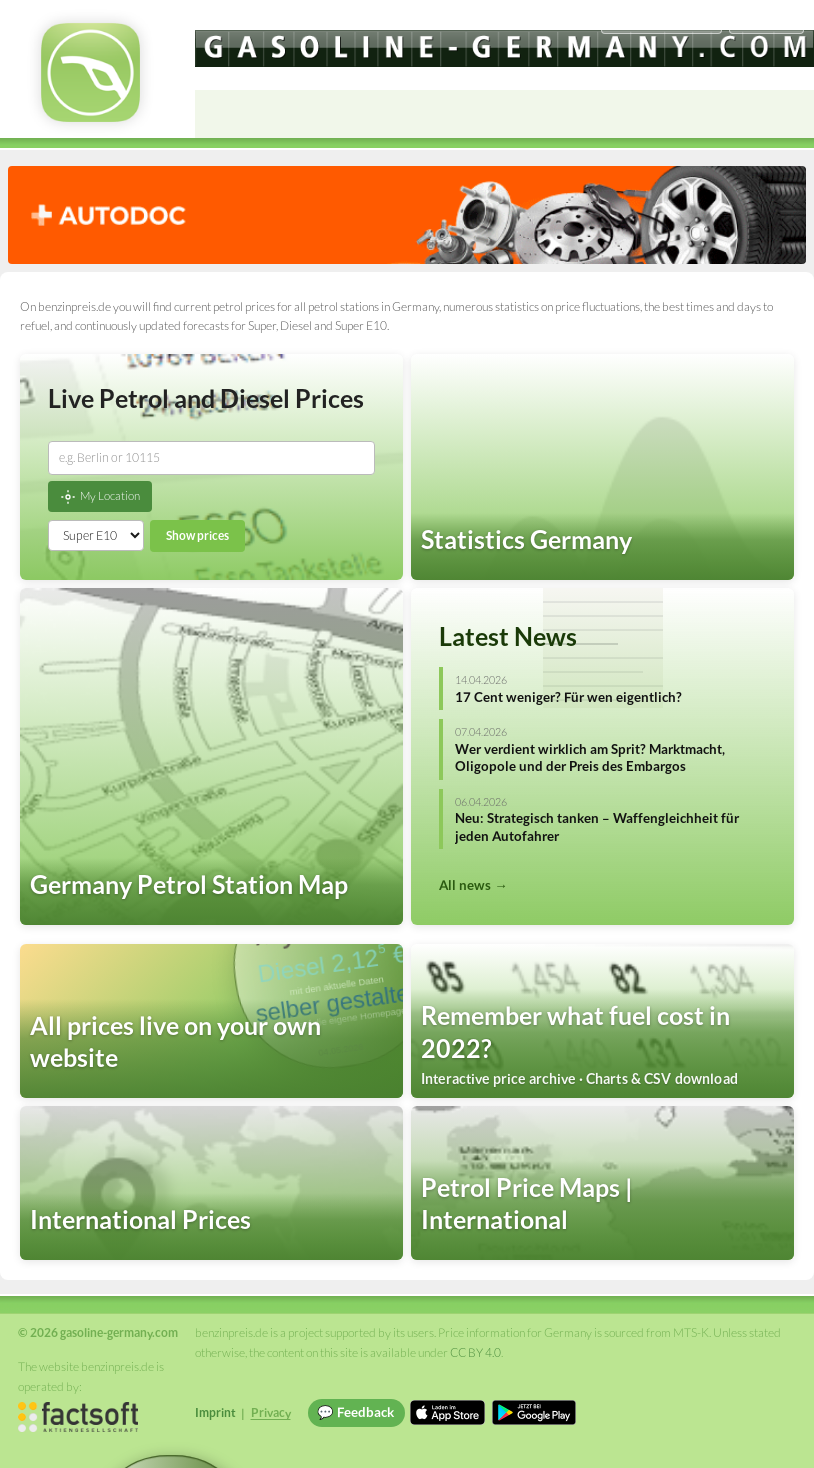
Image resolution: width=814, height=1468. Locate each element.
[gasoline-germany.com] (504, 48)
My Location (100, 497)
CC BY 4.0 (475, 1352)
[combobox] (211, 458)
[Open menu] (790, 114)
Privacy (271, 1412)
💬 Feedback (355, 1412)
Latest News (508, 636)
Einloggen (766, 19)
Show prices (197, 535)
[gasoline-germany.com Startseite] (90, 72)
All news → (473, 885)
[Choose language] (661, 20)
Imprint (215, 1412)
